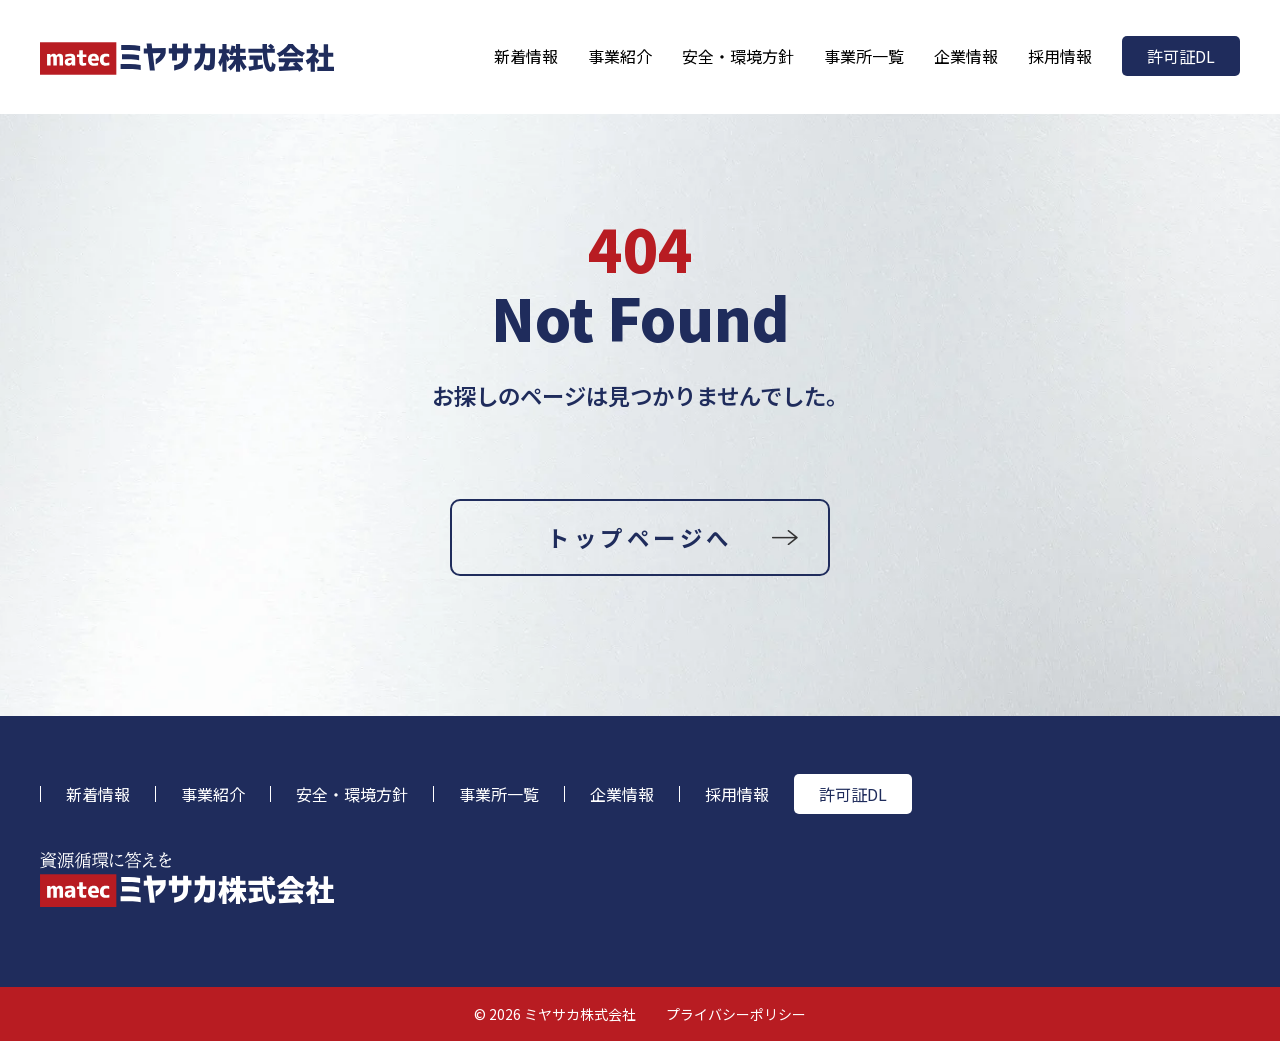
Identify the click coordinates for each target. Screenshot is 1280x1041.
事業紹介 (620, 56)
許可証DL (1181, 56)
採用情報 (1060, 56)
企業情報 (966, 56)
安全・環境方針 (738, 56)
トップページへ (639, 537)
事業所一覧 (864, 56)
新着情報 (526, 56)
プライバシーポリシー (736, 1014)
